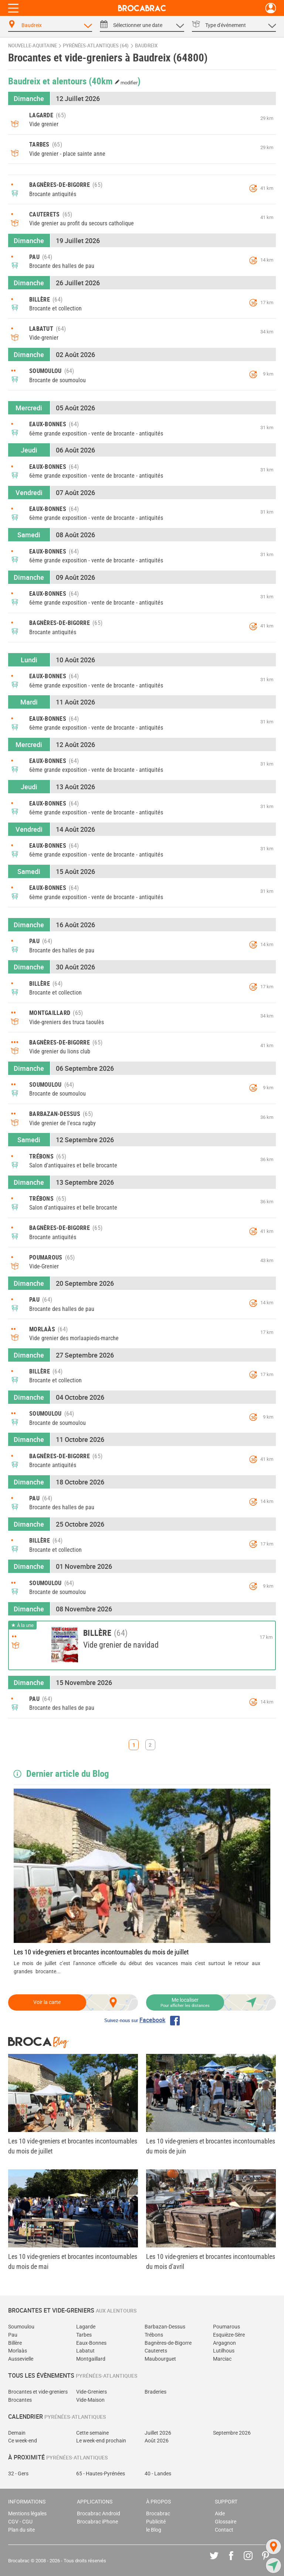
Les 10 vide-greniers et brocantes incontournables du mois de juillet (101, 1952)
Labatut (85, 2351)
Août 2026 (157, 2441)
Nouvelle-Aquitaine (32, 46)
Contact (224, 2530)
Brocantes (20, 2400)
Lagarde (85, 2327)
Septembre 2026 (232, 2433)
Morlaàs (17, 2351)
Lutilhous (223, 2351)
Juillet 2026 (158, 2433)
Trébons (154, 2335)
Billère (15, 2343)
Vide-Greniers (91, 2392)
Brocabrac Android (98, 2514)
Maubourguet (160, 2359)
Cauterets (156, 2351)
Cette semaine (92, 2433)
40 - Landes (158, 2474)
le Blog (153, 2530)
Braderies (155, 2392)
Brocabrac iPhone (97, 2522)
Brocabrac (158, 2514)
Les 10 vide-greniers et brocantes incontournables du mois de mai (72, 2261)
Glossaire (225, 2522)
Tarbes (84, 2335)
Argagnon (224, 2343)
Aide (220, 2514)
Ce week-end (22, 2441)
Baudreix (146, 46)
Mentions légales (27, 2514)
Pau (12, 2335)
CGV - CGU (20, 2522)
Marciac (222, 2359)
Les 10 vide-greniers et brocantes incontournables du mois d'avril (210, 2261)
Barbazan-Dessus (165, 2327)
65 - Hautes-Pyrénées (100, 2474)
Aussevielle (20, 2359)
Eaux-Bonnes (91, 2343)
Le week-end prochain (101, 2441)
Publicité (156, 2522)
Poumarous (226, 2327)
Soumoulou (21, 2327)
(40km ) (115, 80)
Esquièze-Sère (229, 2335)
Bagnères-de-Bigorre (168, 2343)
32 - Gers (18, 2474)
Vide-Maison (90, 2400)
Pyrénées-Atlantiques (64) (96, 46)
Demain (17, 2433)
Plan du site (21, 2530)
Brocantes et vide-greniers (38, 2392)
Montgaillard (90, 2359)
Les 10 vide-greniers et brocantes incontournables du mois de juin (210, 2146)
